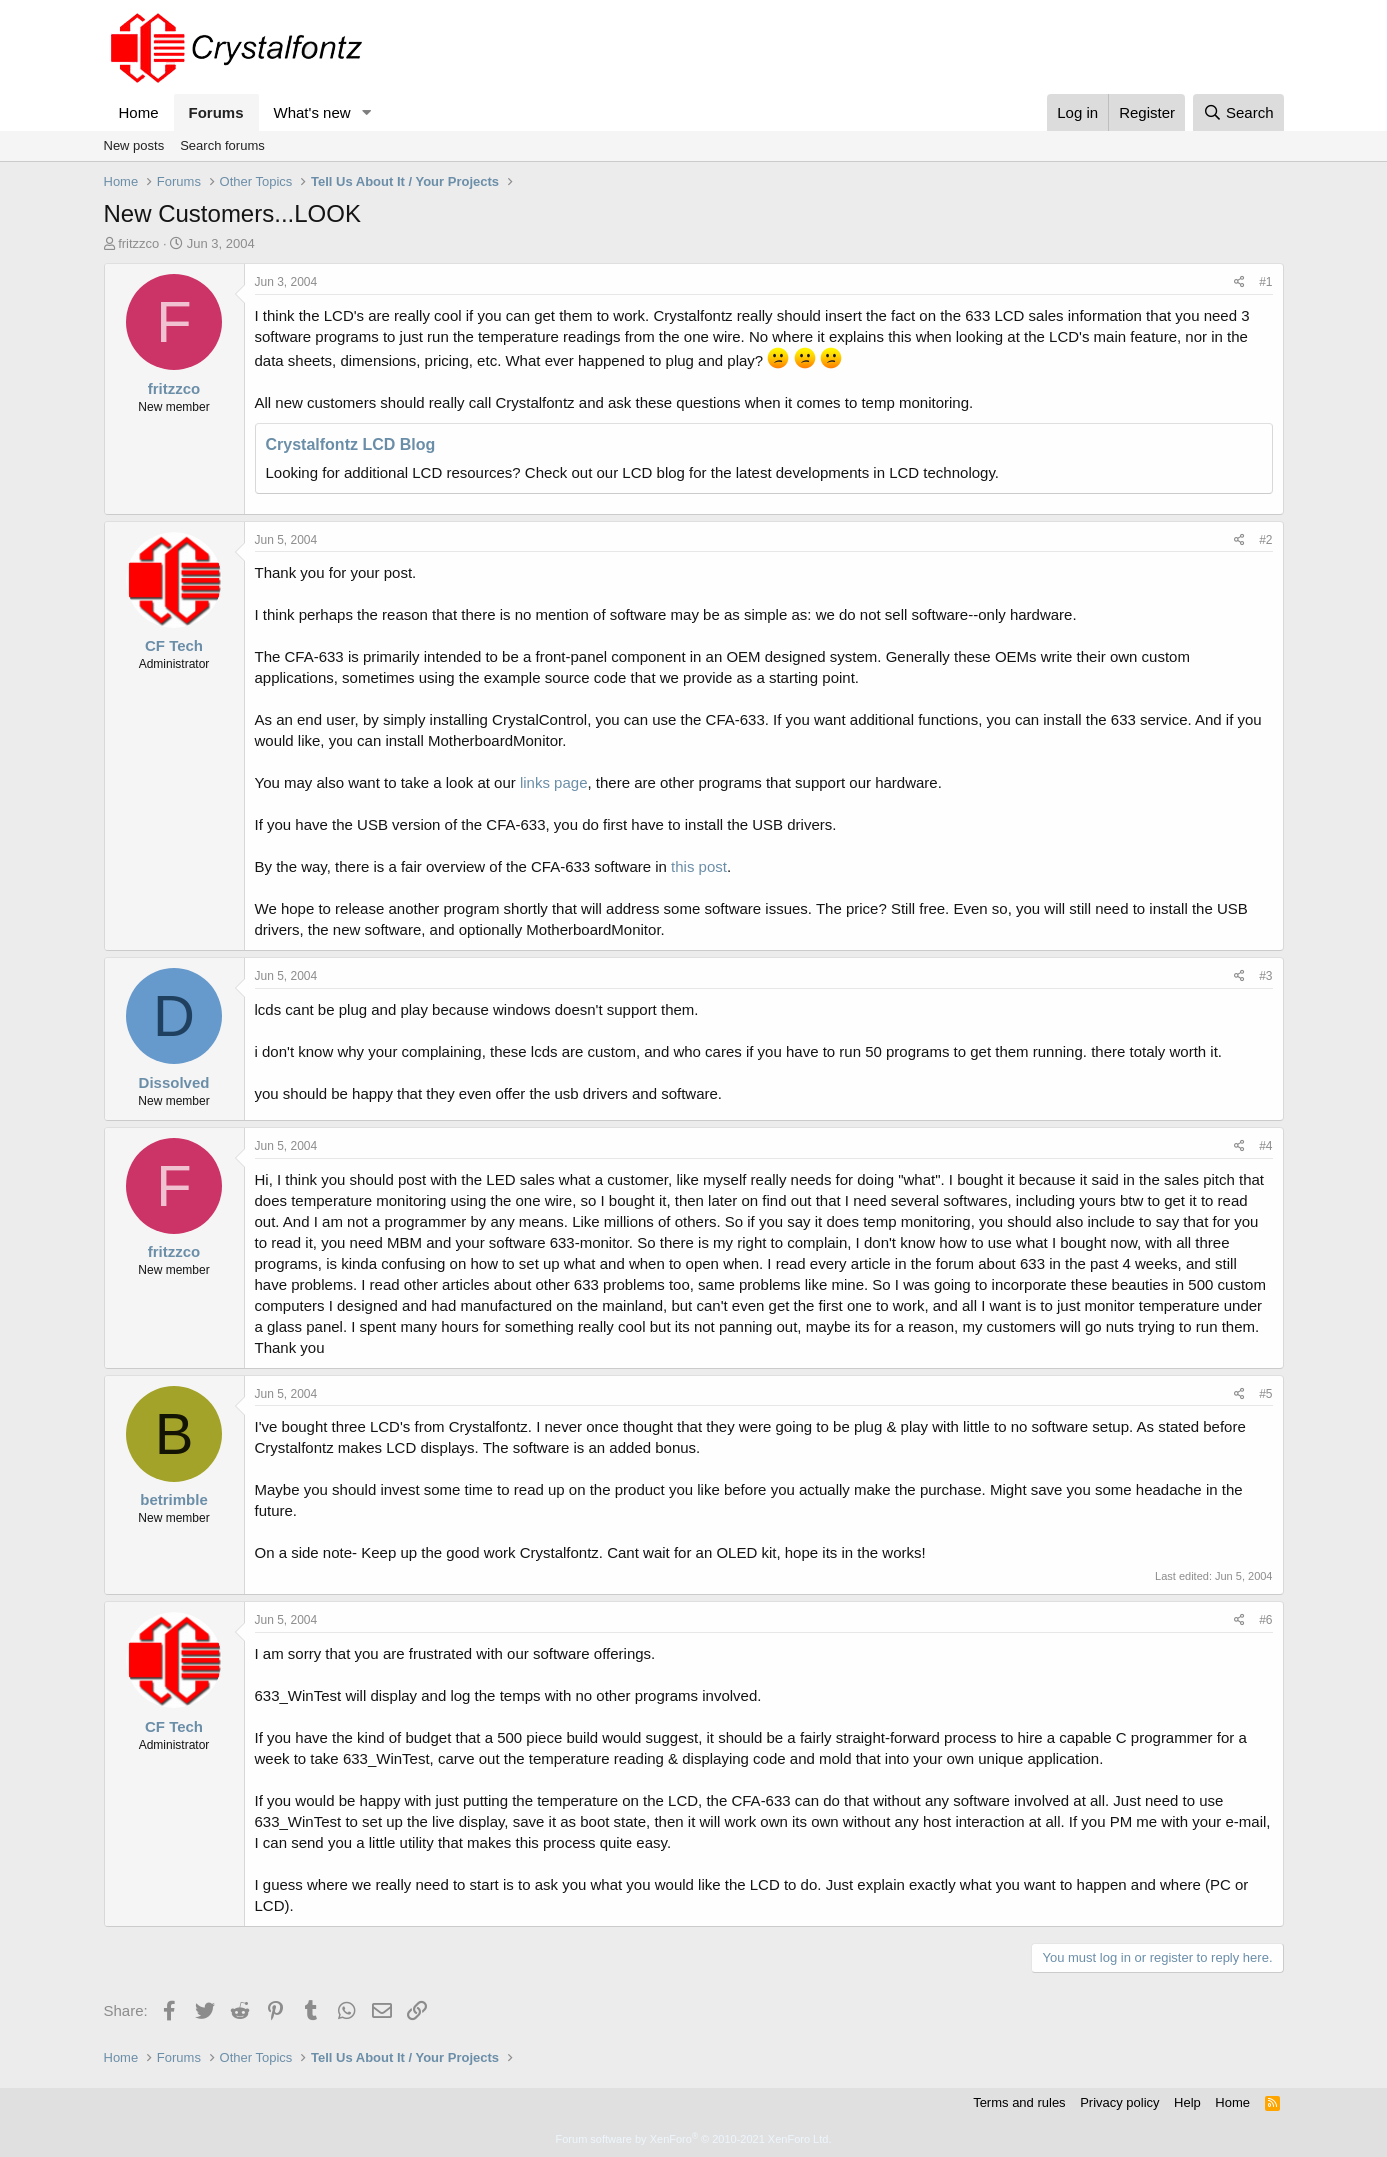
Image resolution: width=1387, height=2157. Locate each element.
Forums (216, 112)
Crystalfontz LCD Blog (351, 444)
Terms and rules (1019, 2102)
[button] (366, 112)
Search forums (222, 145)
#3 (1265, 976)
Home (139, 112)
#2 (1265, 540)
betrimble (174, 1499)
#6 (1265, 1620)
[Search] (1238, 112)
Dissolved (174, 1082)
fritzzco (138, 243)
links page (554, 782)
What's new (312, 112)
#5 (1265, 1394)
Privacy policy (1119, 2102)
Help (1187, 2102)
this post (699, 866)
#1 (1265, 282)
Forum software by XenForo (694, 2139)
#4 (1265, 1146)
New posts (134, 145)
